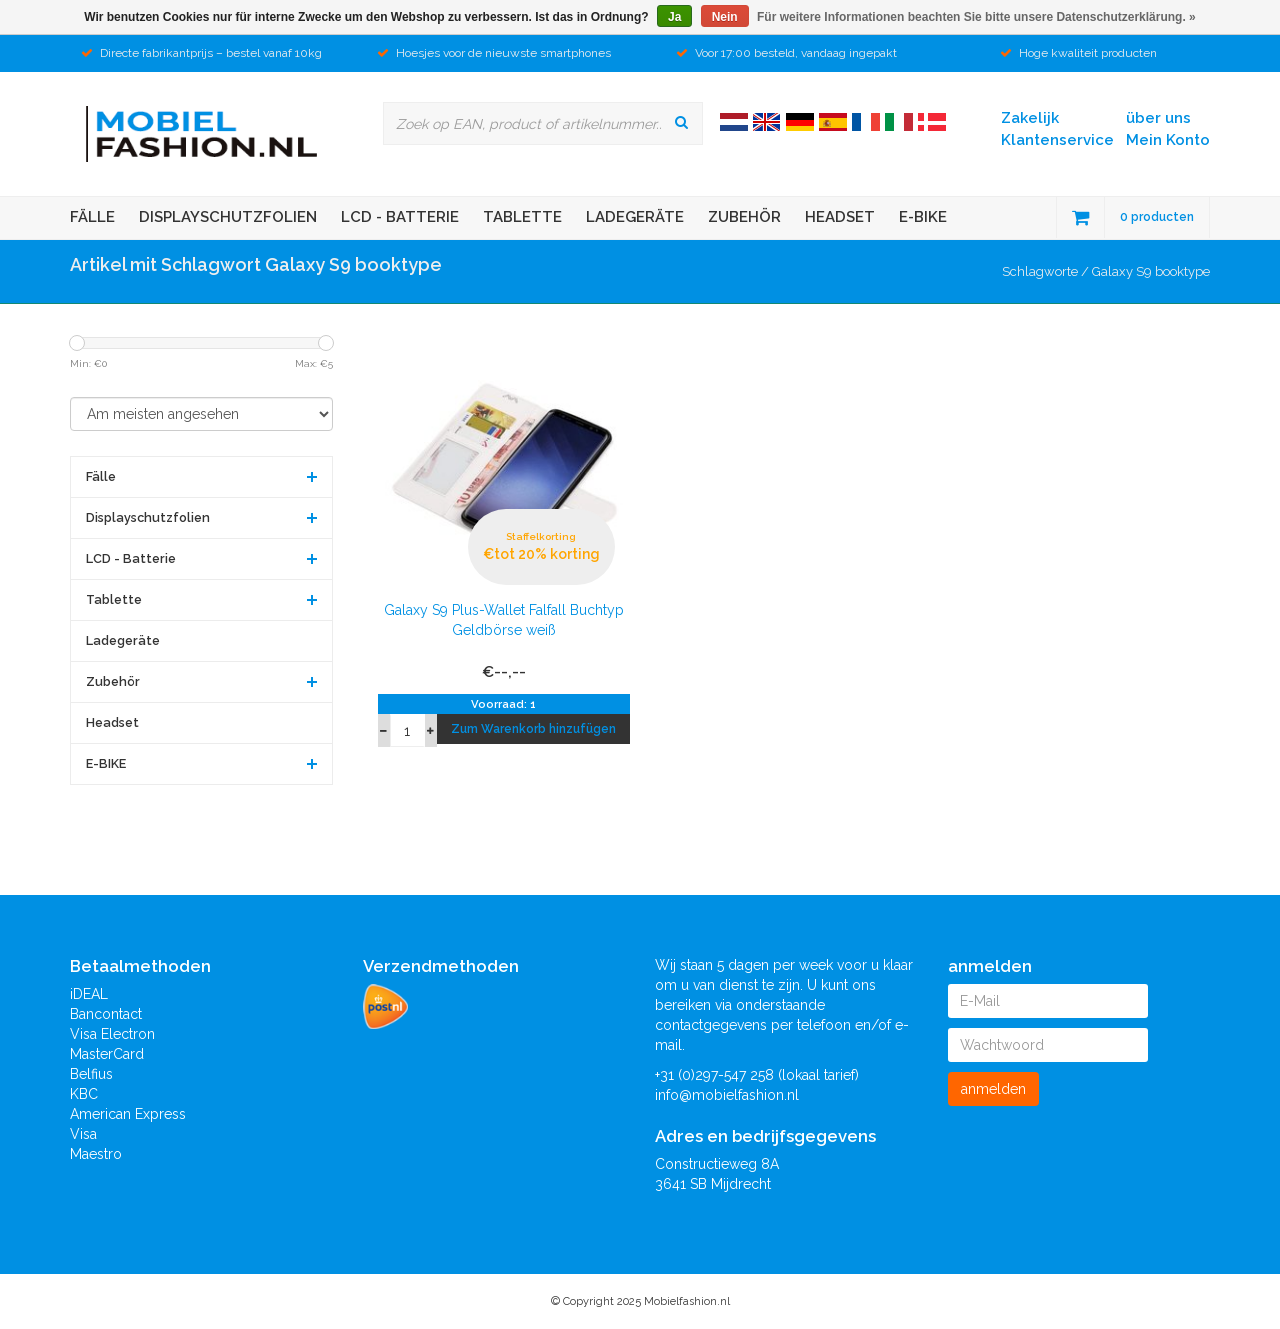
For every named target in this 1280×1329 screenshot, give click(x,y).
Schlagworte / (1047, 271)
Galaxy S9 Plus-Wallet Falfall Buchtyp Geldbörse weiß (504, 620)
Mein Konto (1168, 140)
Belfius (91, 1074)
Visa (83, 1134)
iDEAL (89, 994)
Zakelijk (1030, 118)
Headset (840, 217)
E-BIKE (923, 217)
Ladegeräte (635, 217)
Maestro (96, 1154)
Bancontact (106, 1014)
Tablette (522, 217)
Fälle (92, 217)
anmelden (993, 1089)
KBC (84, 1094)
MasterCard (107, 1054)
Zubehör (744, 217)
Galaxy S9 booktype (1151, 271)
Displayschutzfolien (228, 217)
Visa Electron (112, 1034)
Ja (674, 17)
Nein (725, 17)
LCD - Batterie (400, 217)
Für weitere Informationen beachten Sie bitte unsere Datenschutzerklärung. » (976, 17)
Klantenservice (1057, 140)
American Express (128, 1114)
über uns (1158, 118)
